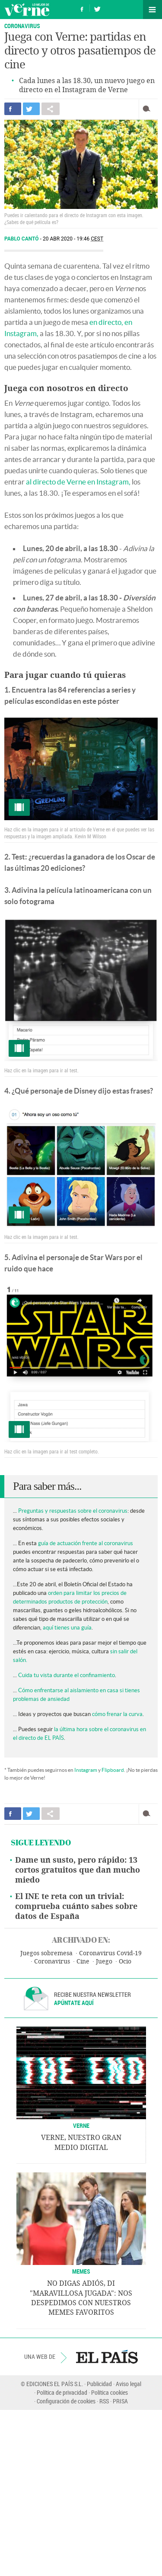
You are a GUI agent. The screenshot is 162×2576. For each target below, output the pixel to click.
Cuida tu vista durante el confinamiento (66, 1675)
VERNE (81, 2125)
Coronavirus (22, 26)
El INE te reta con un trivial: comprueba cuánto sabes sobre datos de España (76, 1906)
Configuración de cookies (66, 2401)
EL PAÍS (107, 2357)
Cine (82, 1961)
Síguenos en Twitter (97, 8)
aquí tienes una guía (67, 1627)
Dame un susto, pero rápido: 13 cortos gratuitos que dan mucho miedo (77, 1870)
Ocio (125, 1961)
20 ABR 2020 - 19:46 (73, 239)
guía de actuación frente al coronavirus (85, 1543)
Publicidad (99, 2384)
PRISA (120, 2401)
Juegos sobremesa (46, 1953)
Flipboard (113, 1770)
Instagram (85, 1770)
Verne (26, 9)
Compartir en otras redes (50, 109)
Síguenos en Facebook (82, 8)
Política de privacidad (62, 2392)
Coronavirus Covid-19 (110, 1953)
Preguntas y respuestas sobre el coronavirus (72, 1511)
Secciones (152, 9)
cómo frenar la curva (117, 1714)
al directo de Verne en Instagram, (78, 482)
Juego (104, 1961)
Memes (81, 2271)
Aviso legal (128, 2384)
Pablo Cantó (22, 239)
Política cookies (109, 2392)
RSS (104, 2401)
